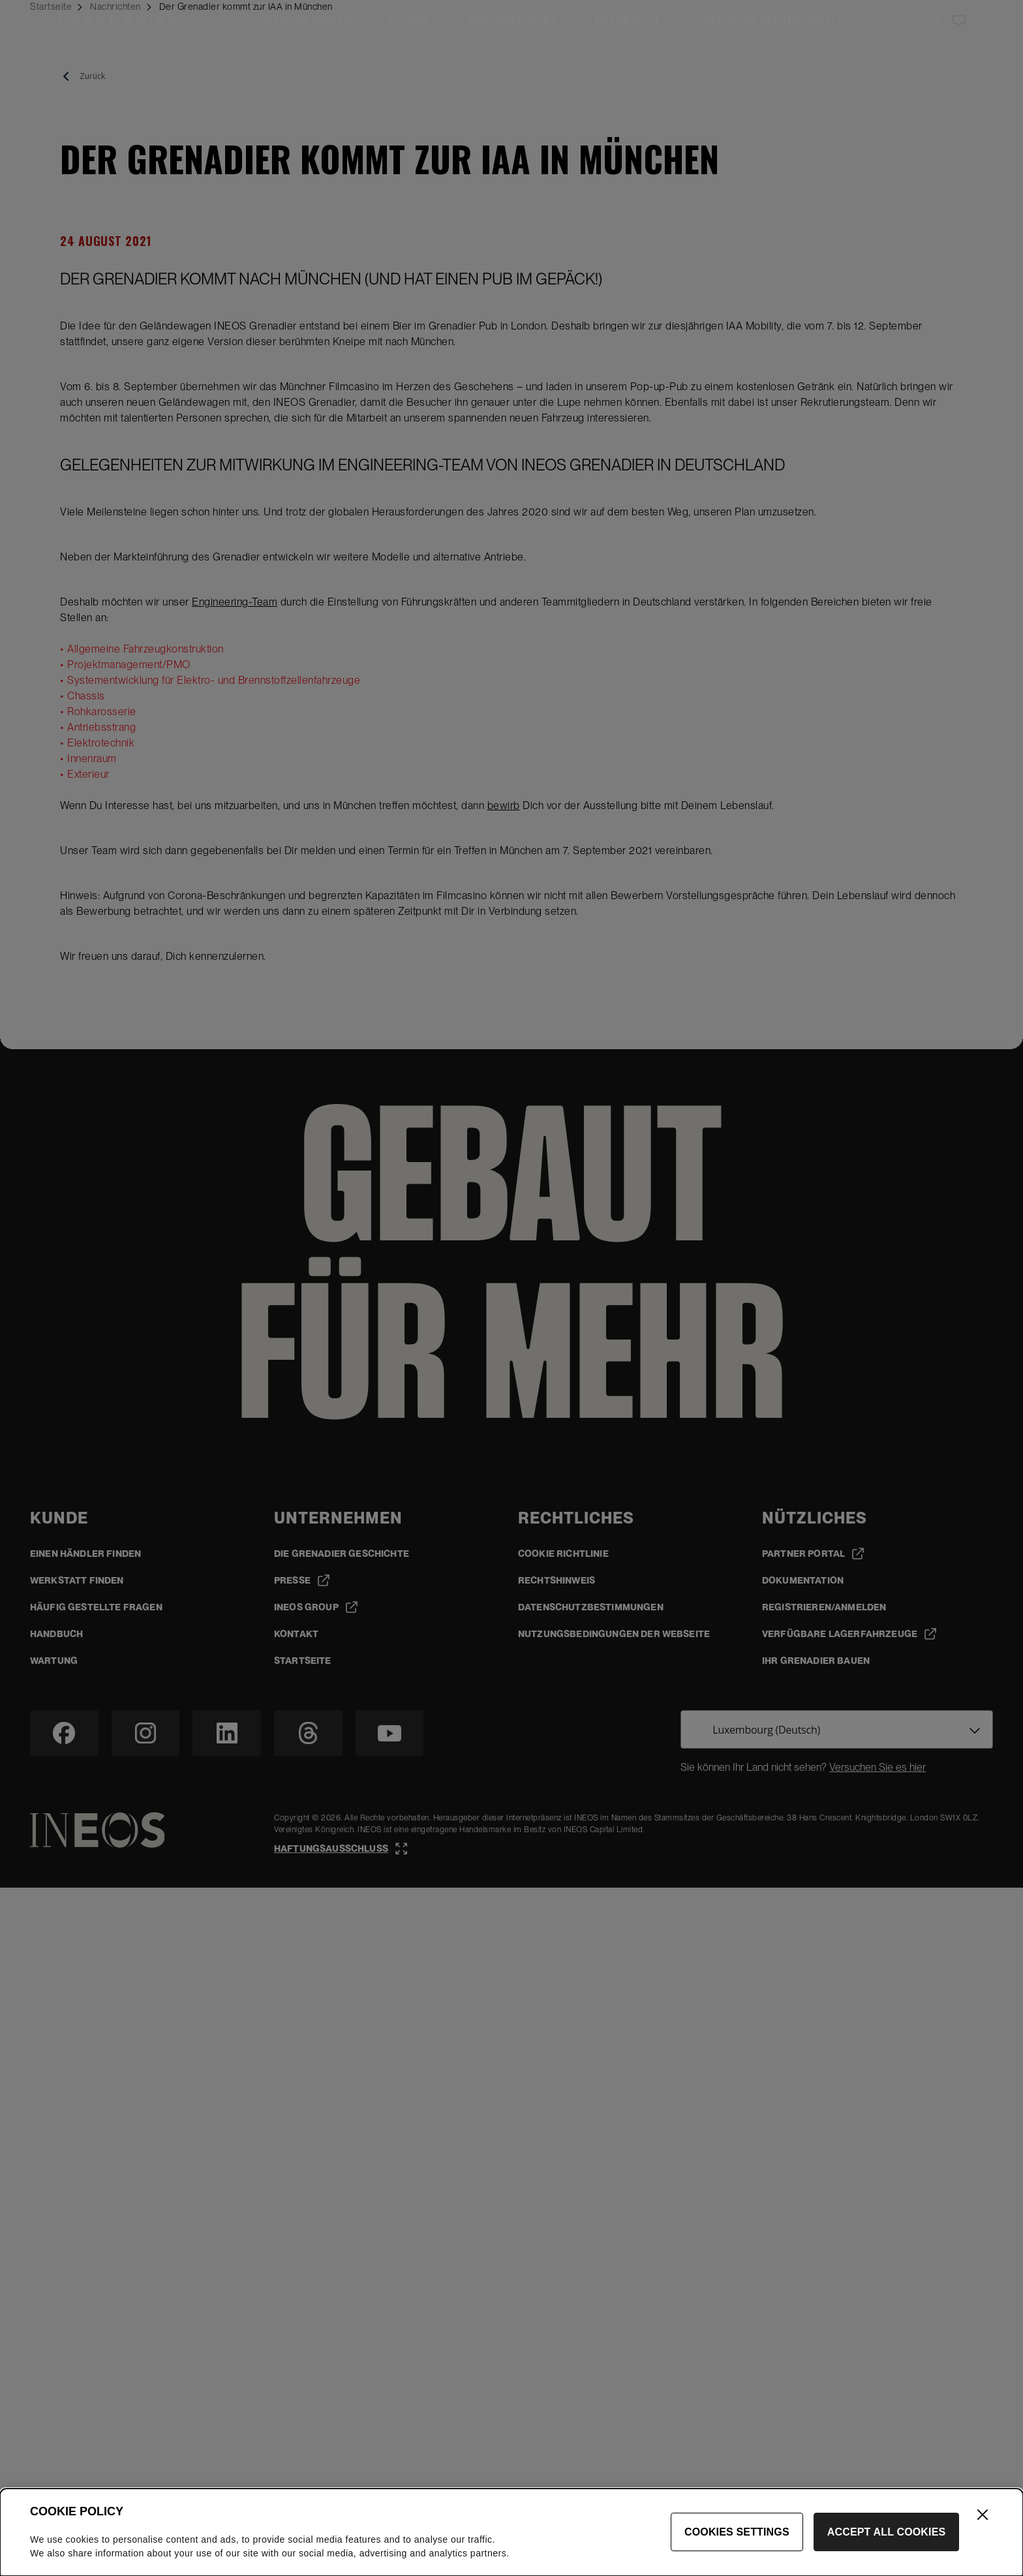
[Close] (982, 2514)
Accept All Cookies (886, 2532)
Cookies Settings (736, 2532)
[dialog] (511, 2532)
